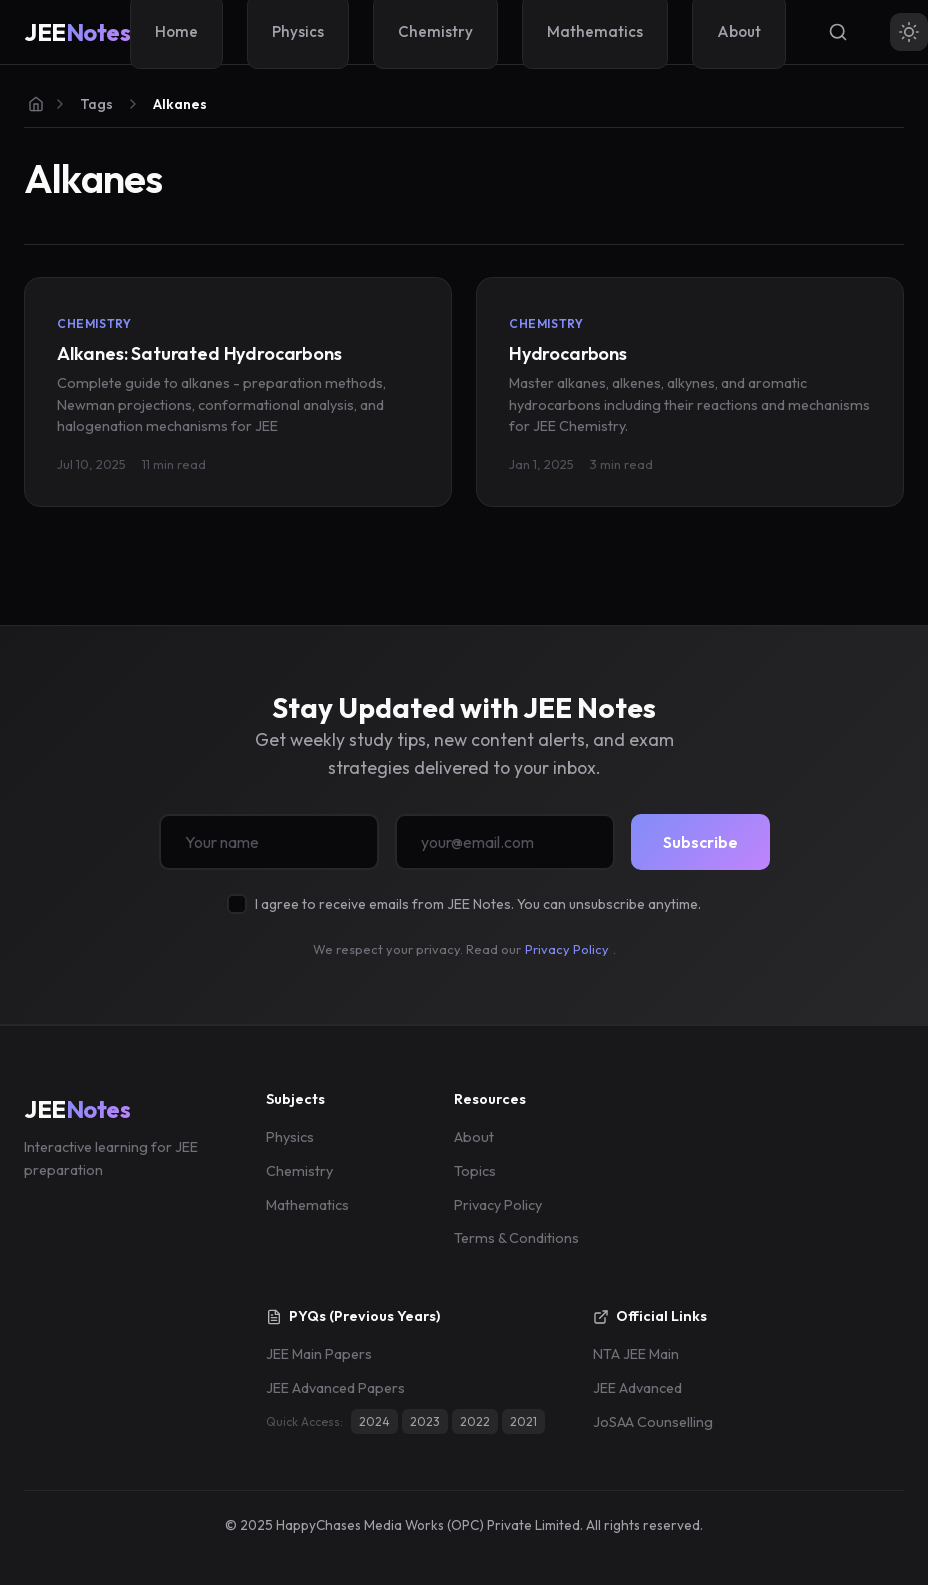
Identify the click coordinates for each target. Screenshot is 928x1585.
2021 (523, 1421)
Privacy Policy (567, 949)
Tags (96, 104)
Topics (475, 1171)
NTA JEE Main (636, 1354)
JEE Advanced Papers (335, 1388)
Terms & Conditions (516, 1238)
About (474, 1137)
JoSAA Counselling (653, 1422)
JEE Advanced (637, 1388)
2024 (374, 1421)
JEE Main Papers (319, 1354)
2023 (425, 1421)
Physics (290, 1137)
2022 (475, 1421)
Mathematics (307, 1205)
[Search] (838, 32)
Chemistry (299, 1171)
